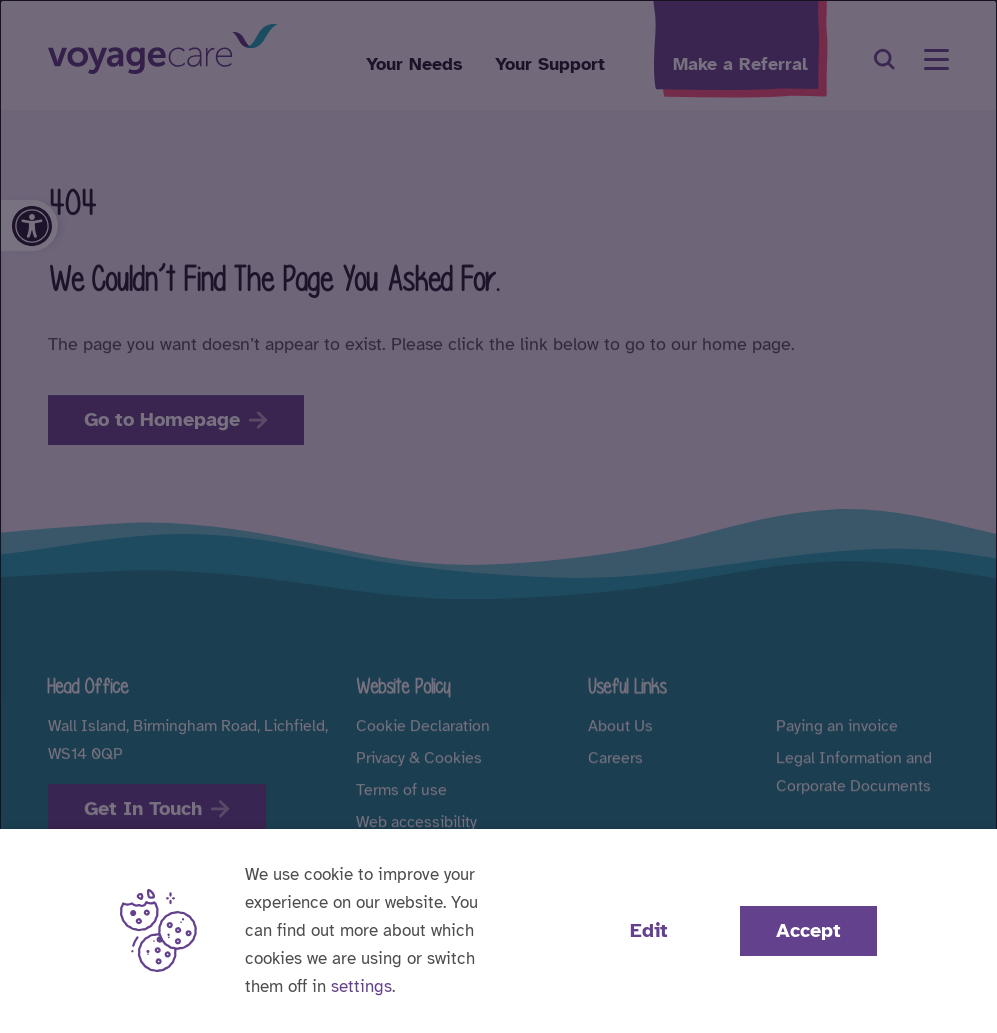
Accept (808, 930)
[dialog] (498, 516)
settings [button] (361, 986)
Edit (649, 930)
